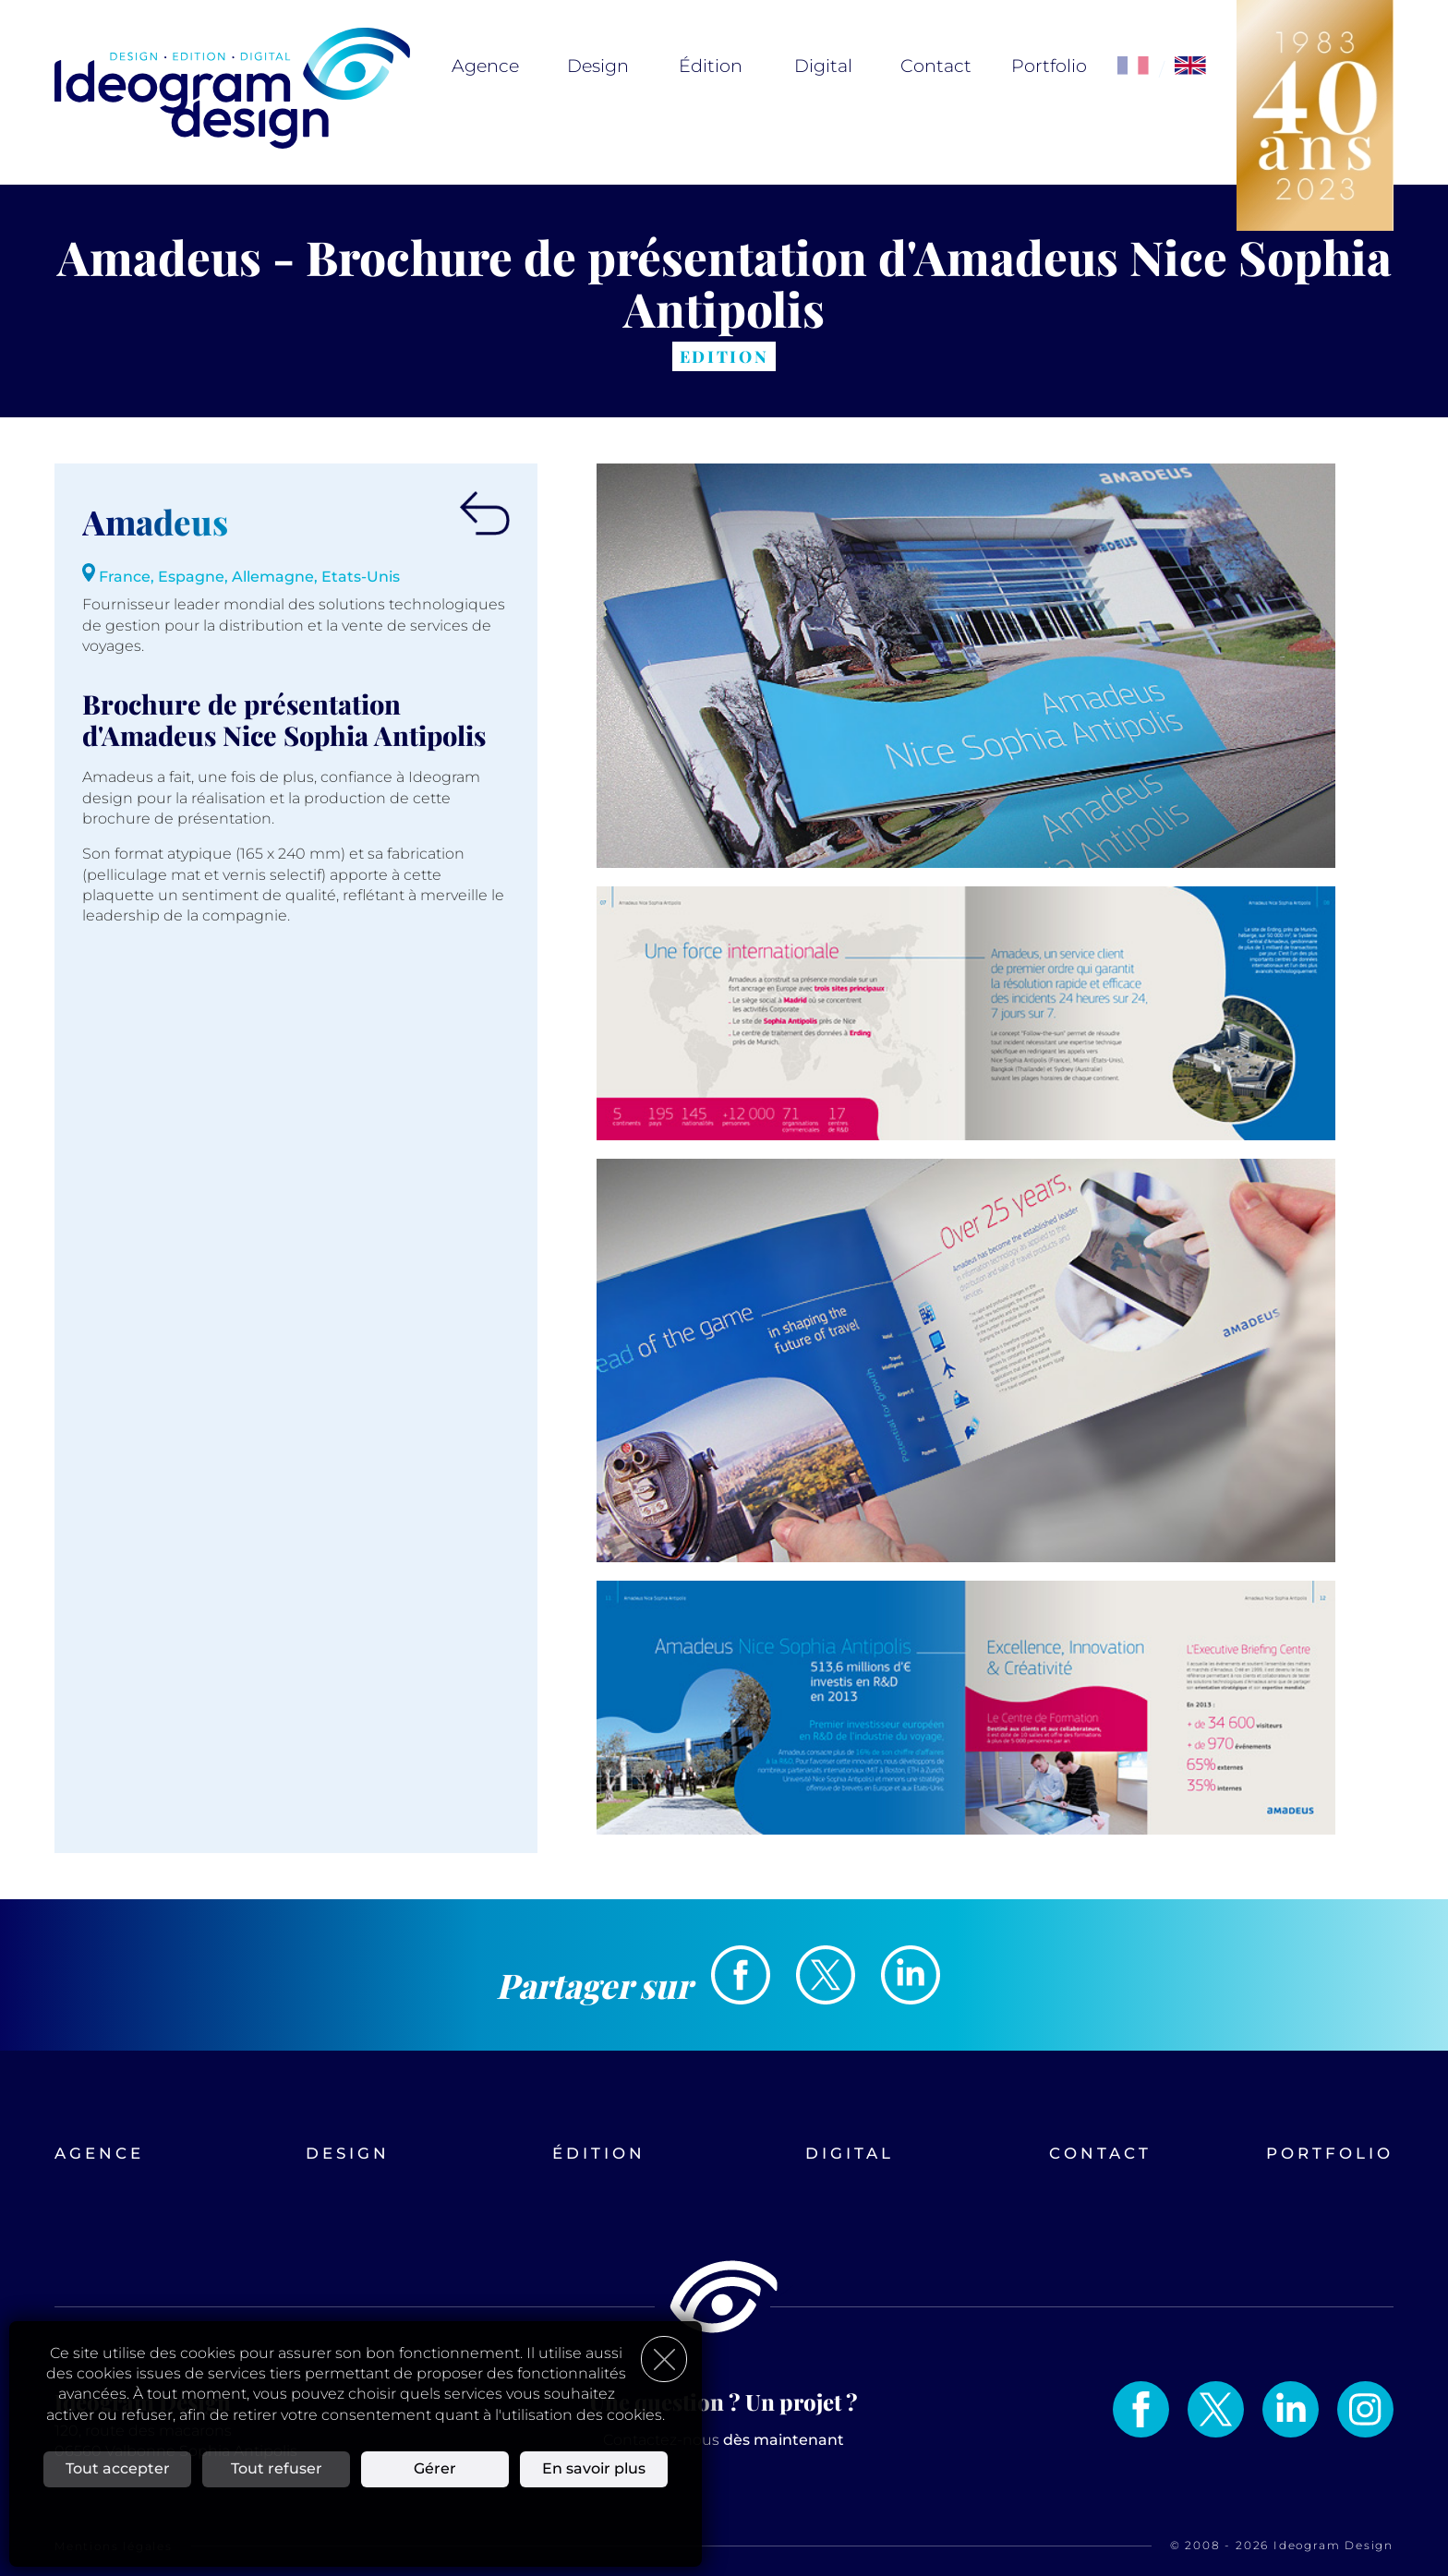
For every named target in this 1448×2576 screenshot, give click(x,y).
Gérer (435, 2468)
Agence (485, 66)
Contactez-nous (723, 2440)
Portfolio (1049, 66)
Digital (823, 66)
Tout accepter (118, 2468)
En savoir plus (594, 2468)
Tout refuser (276, 2468)
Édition (710, 66)
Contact (935, 66)
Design (598, 66)
